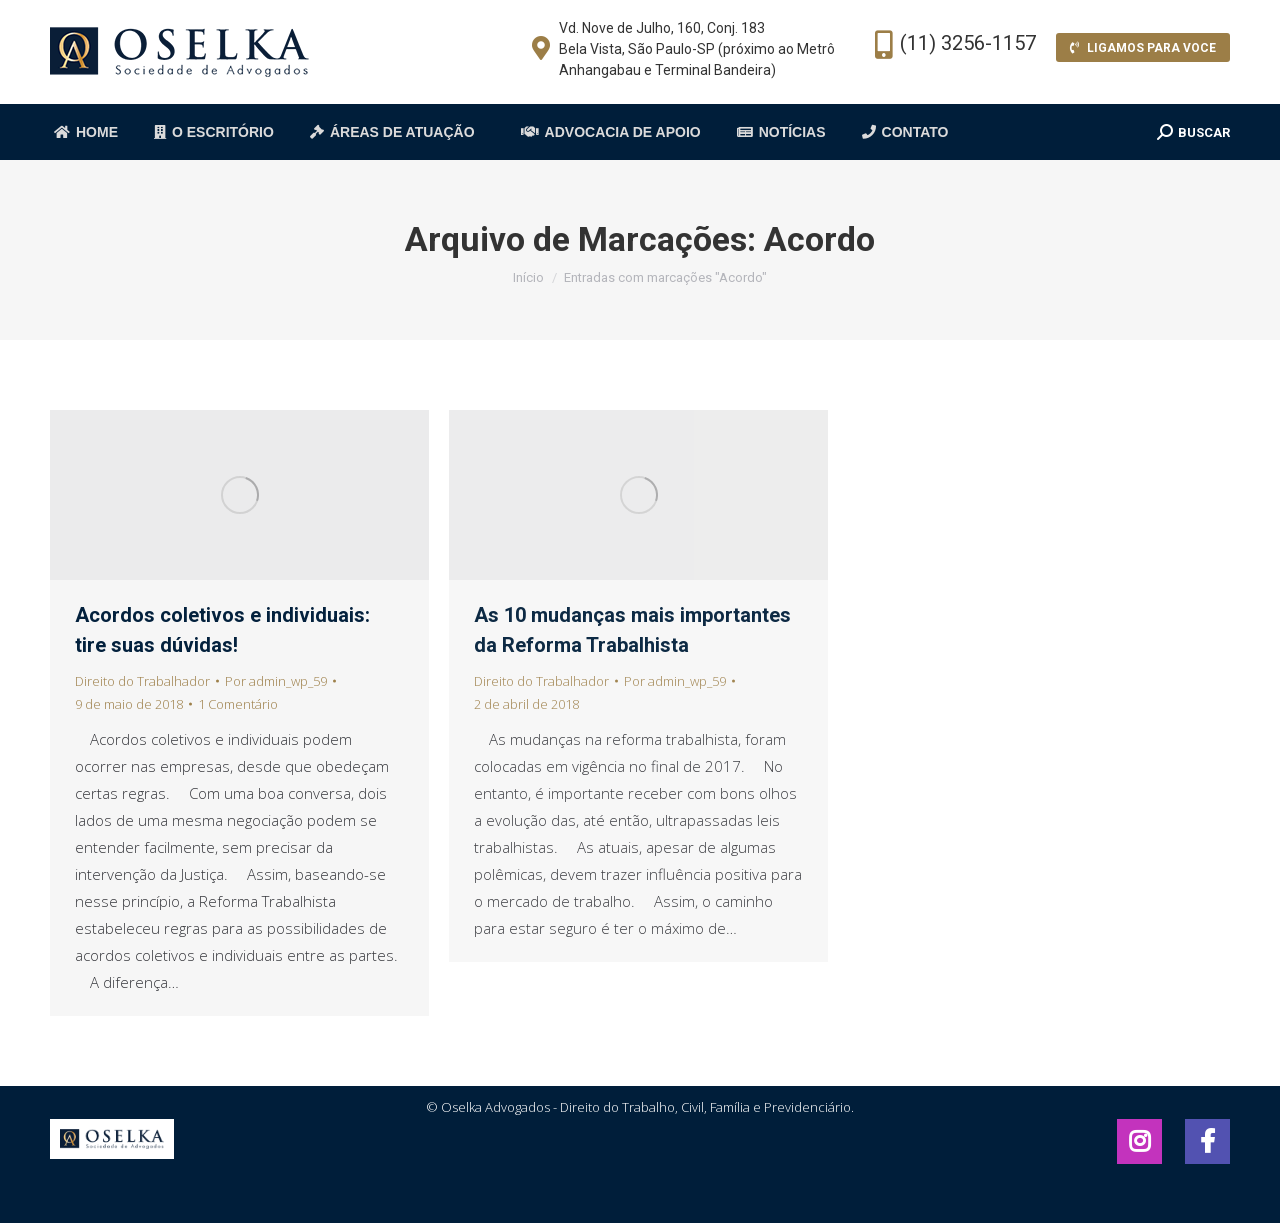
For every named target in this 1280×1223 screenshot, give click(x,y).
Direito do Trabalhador (142, 681)
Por (276, 681)
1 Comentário (238, 704)
